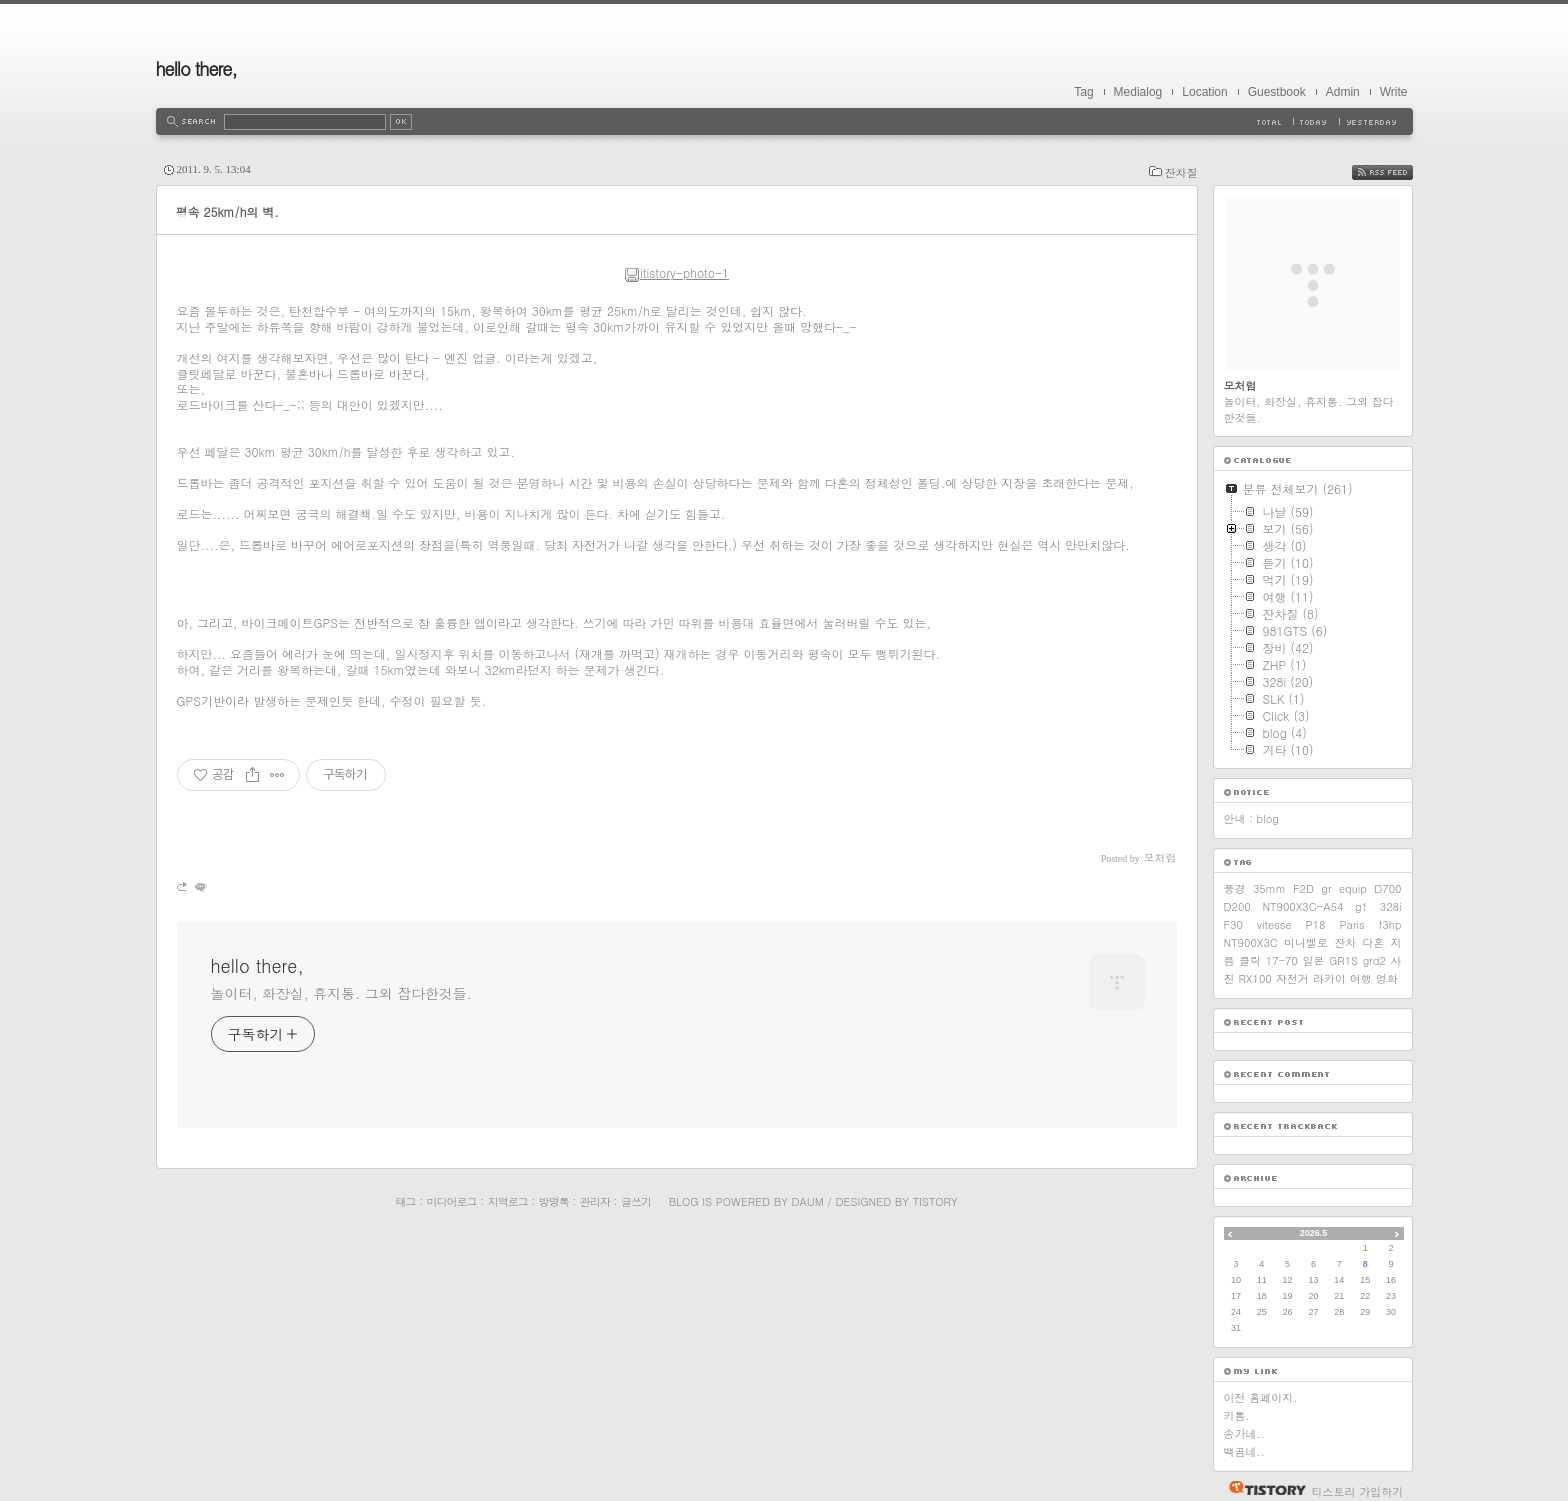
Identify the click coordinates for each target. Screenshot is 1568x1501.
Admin (1343, 92)
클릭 (1250, 960)
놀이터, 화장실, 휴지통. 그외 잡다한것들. (341, 993)
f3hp (1390, 924)
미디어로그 (452, 1201)
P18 (1316, 924)
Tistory (935, 1201)
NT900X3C (1251, 942)
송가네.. (1244, 1433)
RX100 (1255, 978)
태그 (405, 1201)
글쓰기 (636, 1201)
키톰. (1237, 1415)
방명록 (554, 1201)
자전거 (1292, 978)
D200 (1237, 906)
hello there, (197, 68)
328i (1391, 906)
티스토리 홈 (1262, 1488)
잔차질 (1181, 172)
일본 (1313, 960)
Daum (808, 1201)
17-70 (1282, 960)
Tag (1083, 92)
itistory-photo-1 (676, 272)
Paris (1351, 924)
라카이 (1329, 978)
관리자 (595, 1201)
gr (1326, 888)
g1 (1361, 906)
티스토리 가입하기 (1358, 1491)
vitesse (1274, 924)
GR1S (1343, 960)
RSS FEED (1397, 172)
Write (1394, 92)
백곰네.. (1244, 1451)
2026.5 (1314, 1233)
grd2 (1374, 960)
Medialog (1138, 92)
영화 (1387, 978)
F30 (1233, 924)
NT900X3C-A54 (1302, 906)
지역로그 (508, 1201)
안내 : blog (1251, 818)
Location (1204, 92)
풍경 (1235, 888)
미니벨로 (1306, 942)
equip (1353, 888)
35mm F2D (1283, 888)
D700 (1387, 888)
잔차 (1345, 942)
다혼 (1373, 942)
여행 (1361, 978)
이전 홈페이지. (1261, 1397)
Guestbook (1277, 92)
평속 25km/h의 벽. (227, 211)
